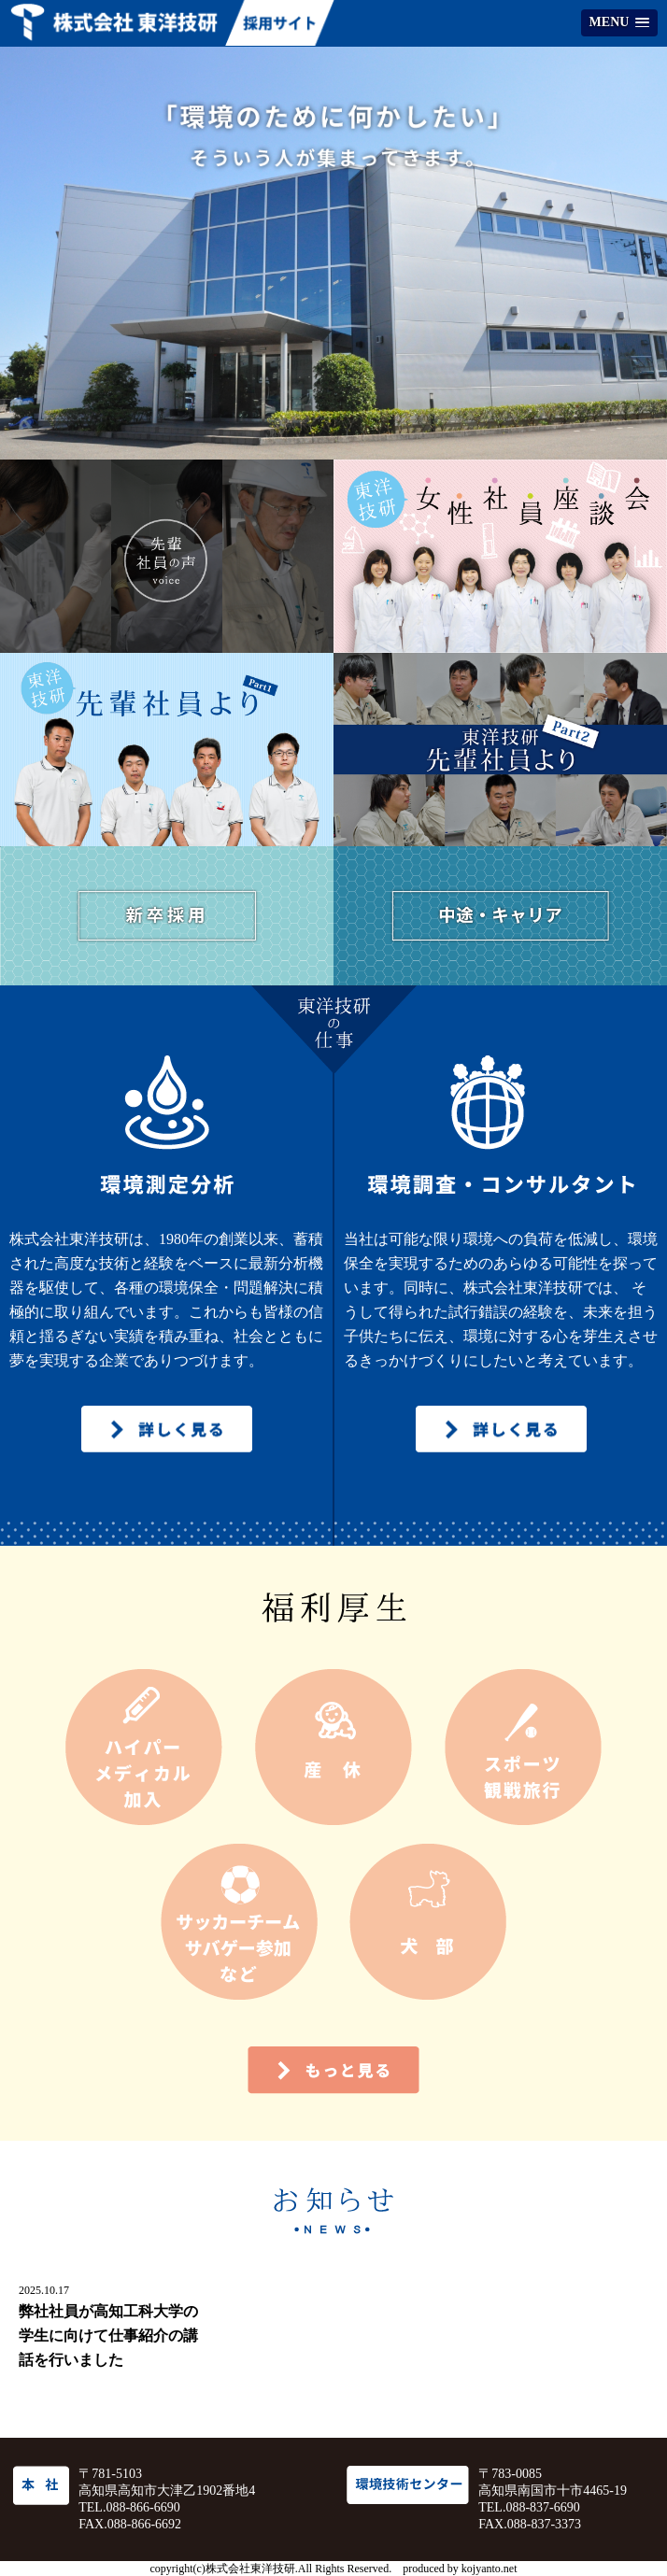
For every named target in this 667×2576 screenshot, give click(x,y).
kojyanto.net (489, 2568)
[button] (619, 22)
